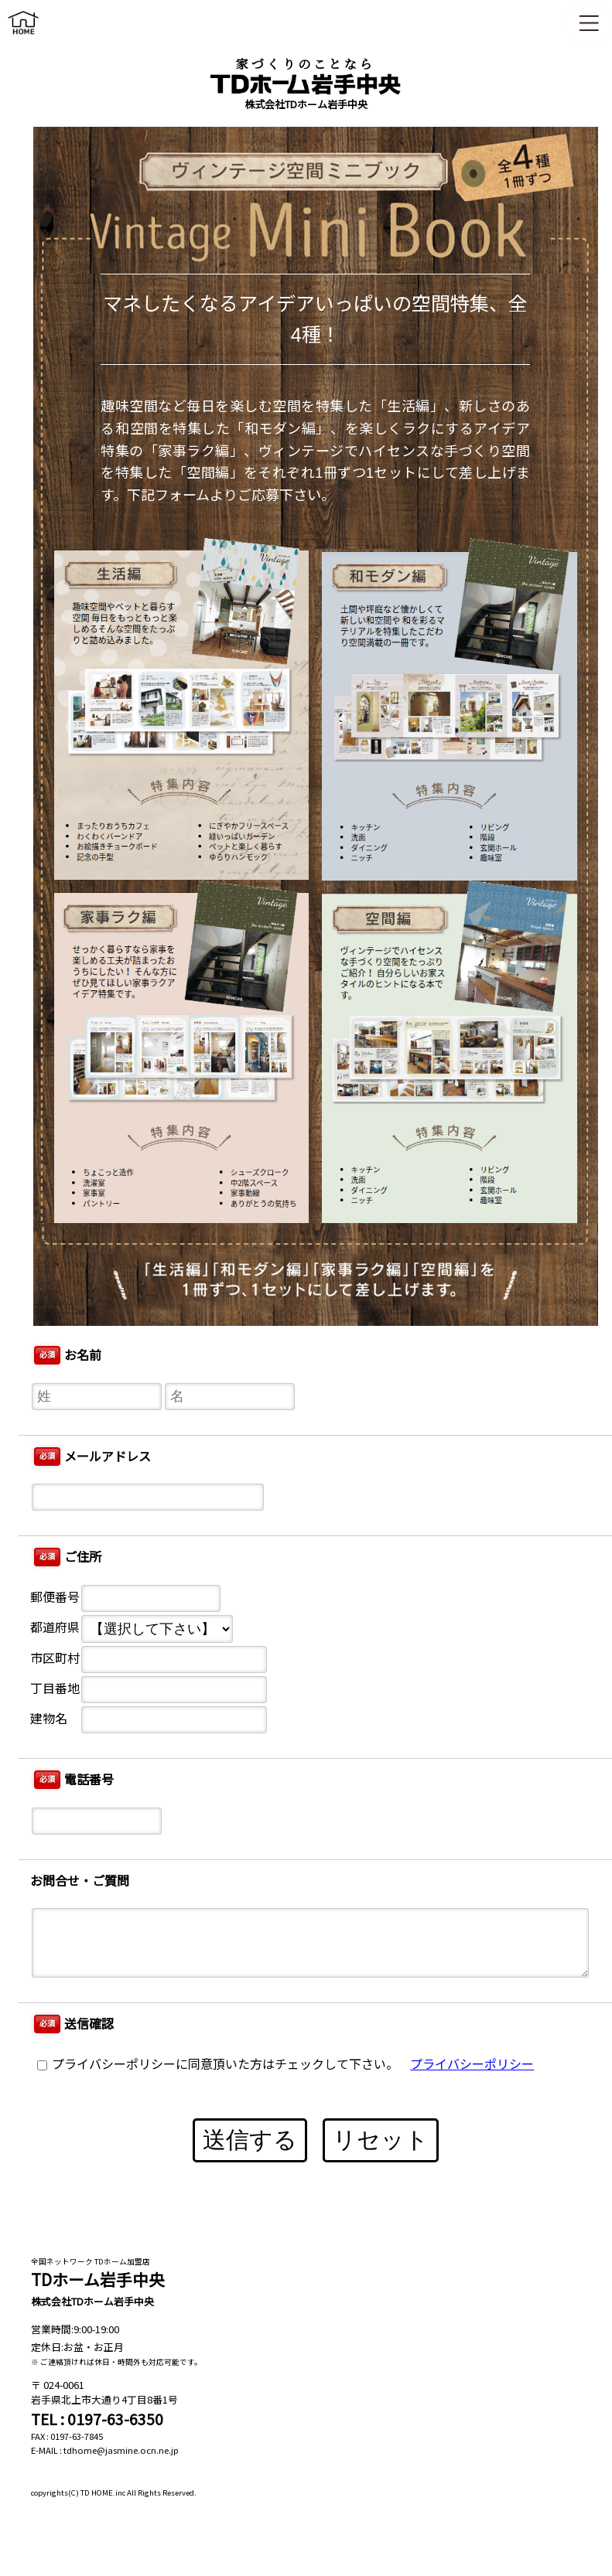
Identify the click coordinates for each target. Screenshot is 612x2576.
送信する (250, 2139)
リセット (381, 2139)
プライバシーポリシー (472, 2064)
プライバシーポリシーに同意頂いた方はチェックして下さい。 (217, 2064)
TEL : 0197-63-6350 (97, 2419)
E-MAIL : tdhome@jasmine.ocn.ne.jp (105, 2450)
